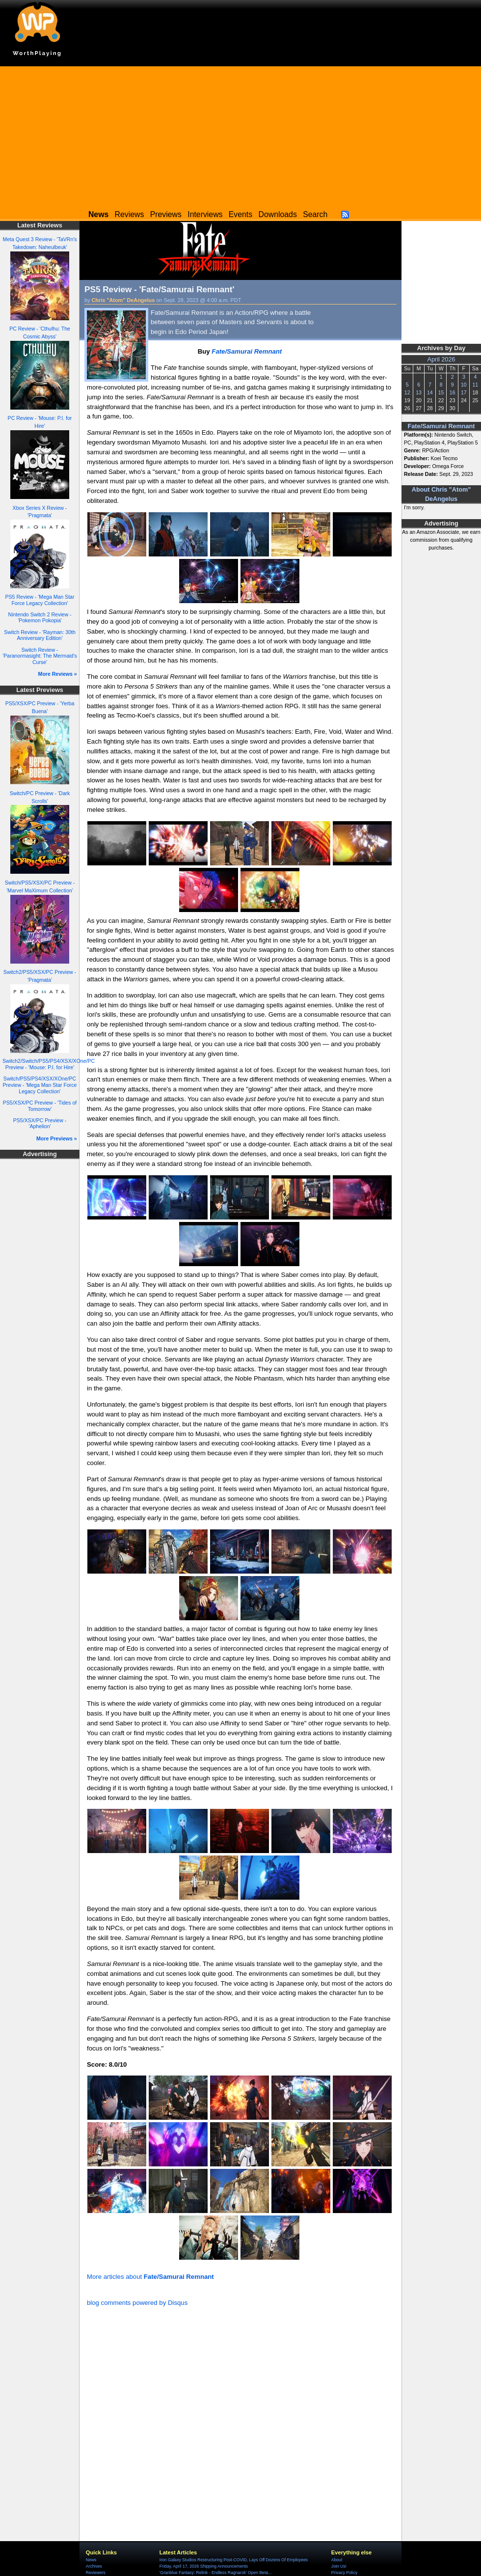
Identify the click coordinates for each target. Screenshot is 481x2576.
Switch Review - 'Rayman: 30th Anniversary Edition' (40, 635)
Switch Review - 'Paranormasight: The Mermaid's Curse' (39, 656)
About (336, 2559)
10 (464, 385)
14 (430, 392)
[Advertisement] (240, 135)
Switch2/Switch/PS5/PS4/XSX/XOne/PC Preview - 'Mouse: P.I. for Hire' (48, 1064)
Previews (166, 214)
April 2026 (441, 359)
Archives (94, 2566)
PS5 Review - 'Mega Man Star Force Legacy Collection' (40, 600)
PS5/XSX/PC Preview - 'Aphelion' (39, 1123)
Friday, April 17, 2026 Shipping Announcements (204, 2566)
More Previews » (56, 1138)
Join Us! (339, 2566)
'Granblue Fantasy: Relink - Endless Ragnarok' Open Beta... (215, 2572)
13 (419, 392)
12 (407, 392)
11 (475, 385)
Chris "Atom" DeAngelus (123, 300)
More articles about (150, 2276)
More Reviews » (57, 674)
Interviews (204, 214)
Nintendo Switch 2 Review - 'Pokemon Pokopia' (40, 617)
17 (464, 392)
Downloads (278, 214)
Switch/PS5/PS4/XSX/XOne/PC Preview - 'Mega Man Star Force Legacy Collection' (40, 1085)
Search (315, 214)
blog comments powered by (137, 2302)
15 (441, 392)
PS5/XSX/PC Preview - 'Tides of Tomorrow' (40, 1106)
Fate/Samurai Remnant (441, 426)
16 (452, 392)
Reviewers (96, 2572)
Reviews (129, 214)
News (91, 2559)
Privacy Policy (344, 2572)
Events (240, 214)
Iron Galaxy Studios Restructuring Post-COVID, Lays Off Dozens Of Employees (234, 2559)
